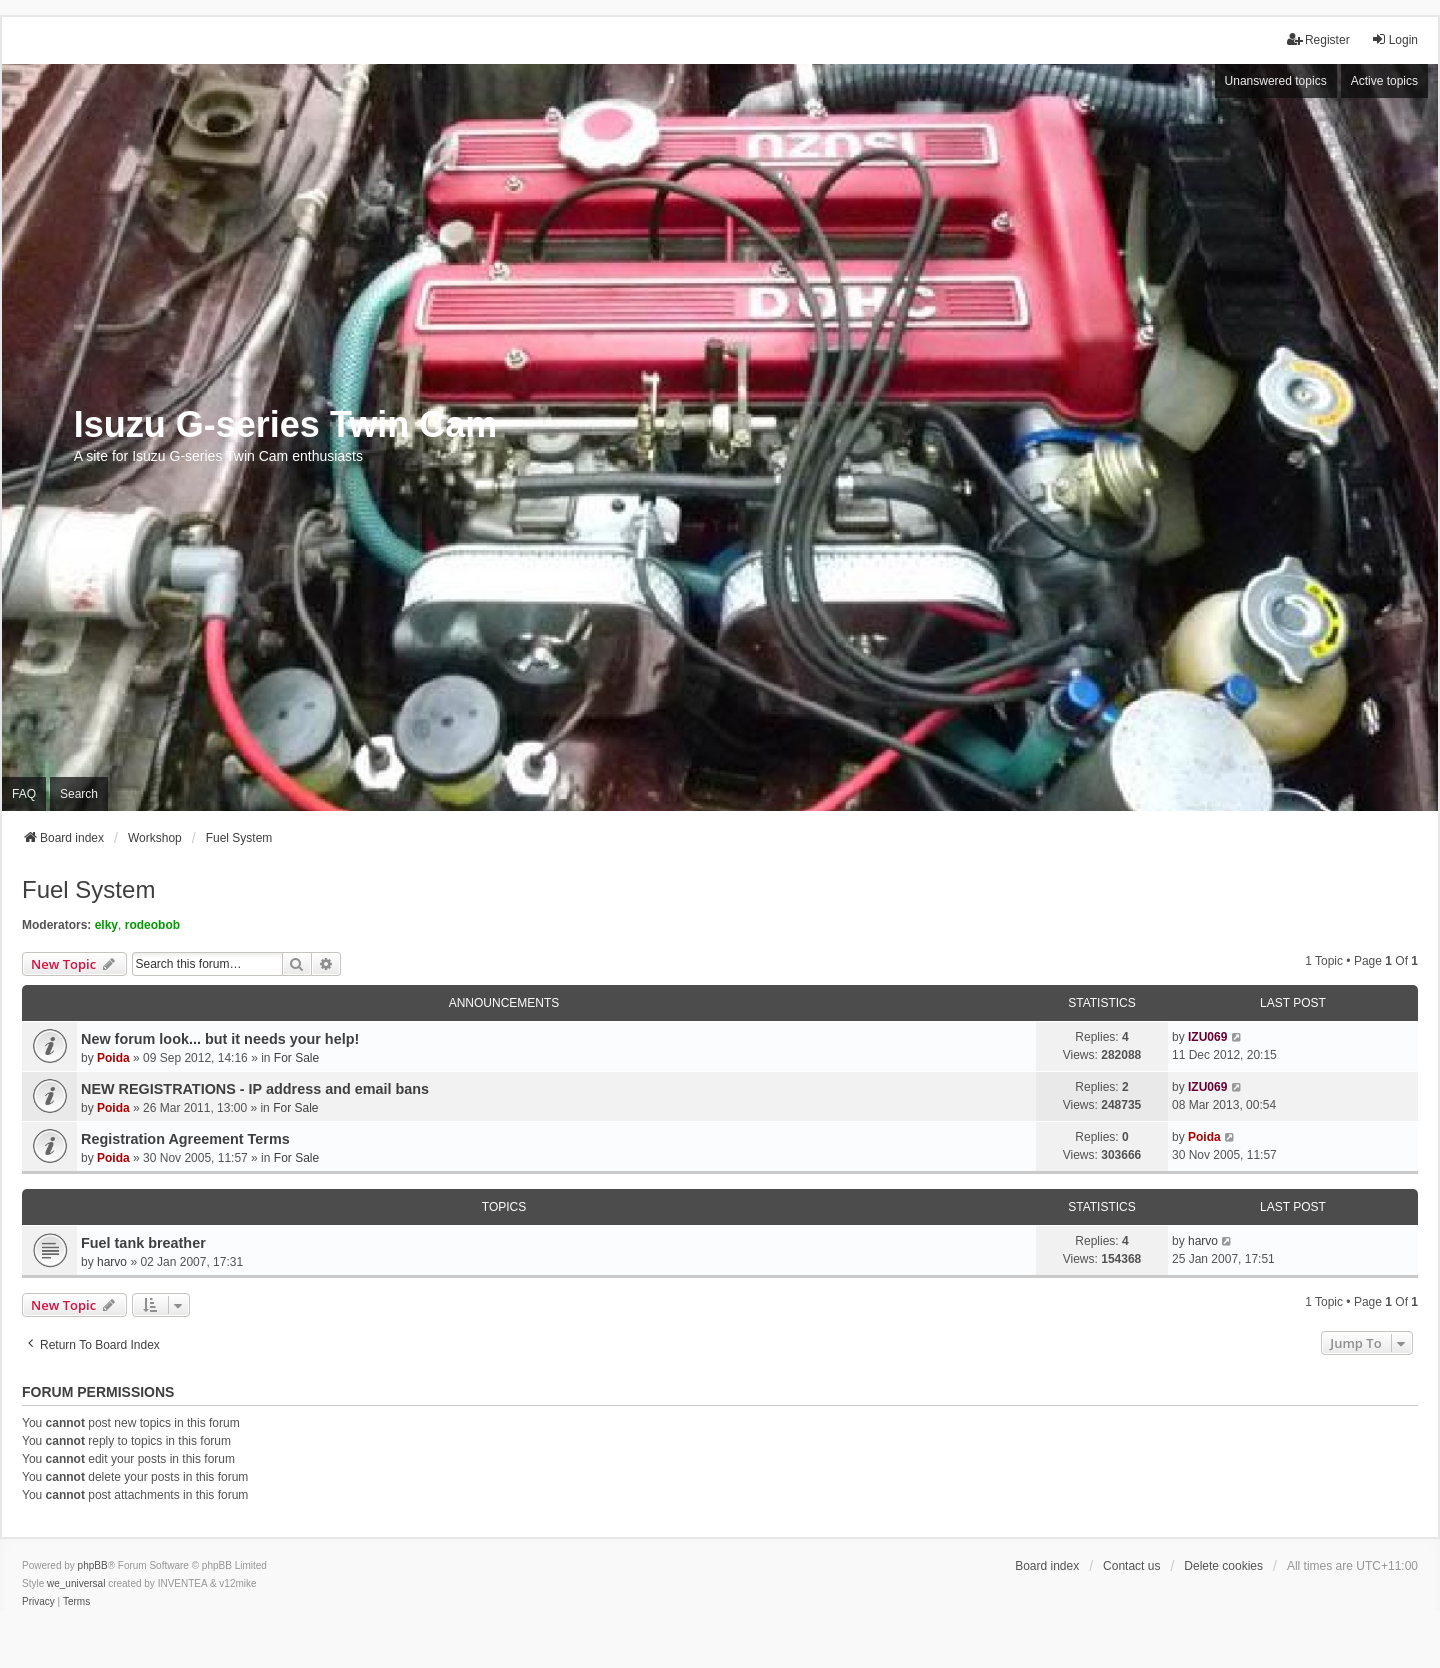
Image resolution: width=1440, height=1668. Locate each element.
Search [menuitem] (79, 794)
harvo (112, 1262)
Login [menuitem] (1394, 39)
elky (106, 925)
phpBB (93, 1565)
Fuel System (88, 889)
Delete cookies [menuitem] (1223, 1566)
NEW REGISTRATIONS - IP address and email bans (255, 1089)
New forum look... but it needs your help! (220, 1039)
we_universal (76, 1583)
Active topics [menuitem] (1384, 81)
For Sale (296, 1058)
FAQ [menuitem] (24, 794)
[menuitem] (38, 1602)
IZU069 (1207, 1037)
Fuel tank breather (143, 1243)
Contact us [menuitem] (1131, 1566)
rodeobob (152, 925)
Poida (113, 1058)
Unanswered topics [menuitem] (1276, 81)
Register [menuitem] (1318, 39)
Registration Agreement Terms (185, 1139)
